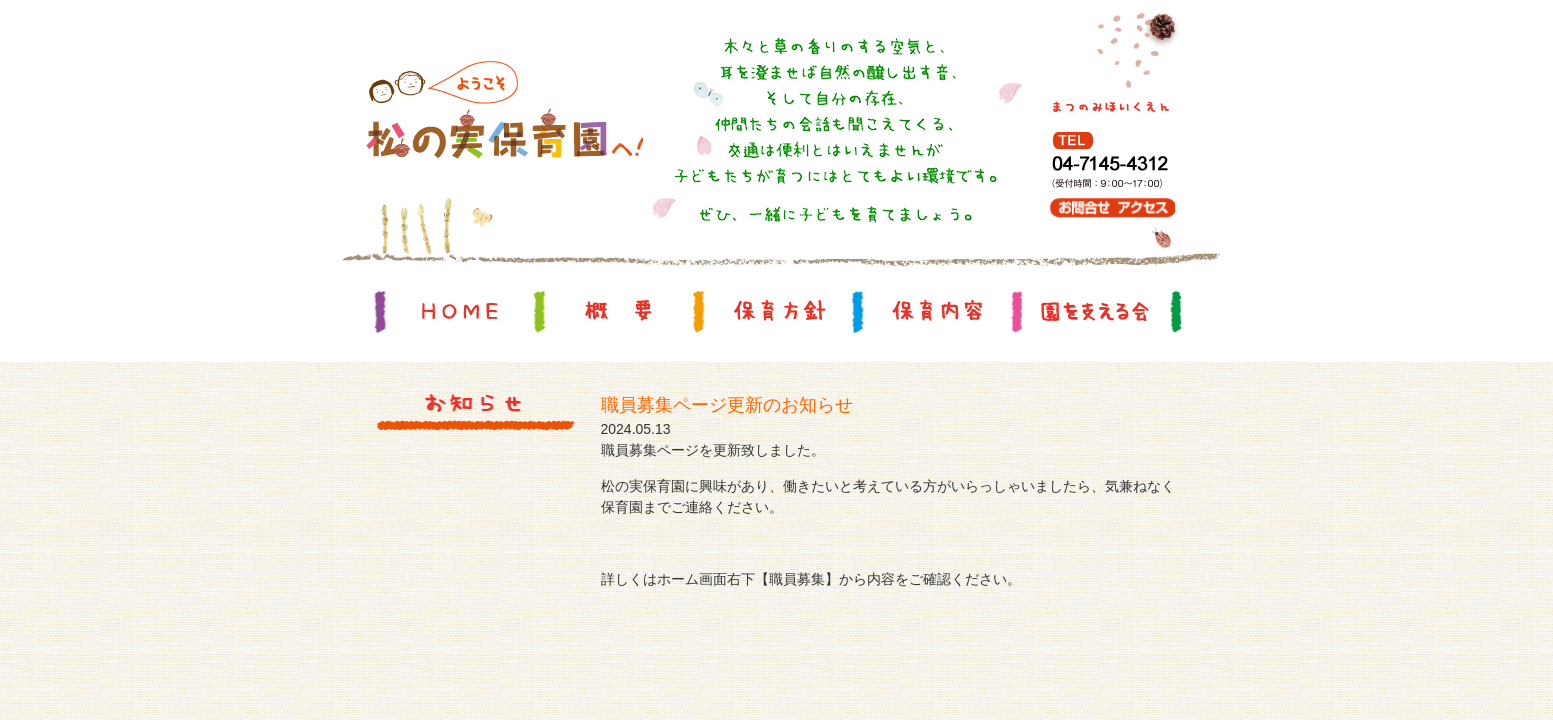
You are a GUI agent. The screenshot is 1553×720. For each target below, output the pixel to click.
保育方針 (778, 311)
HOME (460, 311)
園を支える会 (1096, 311)
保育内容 (937, 311)
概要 (619, 311)
